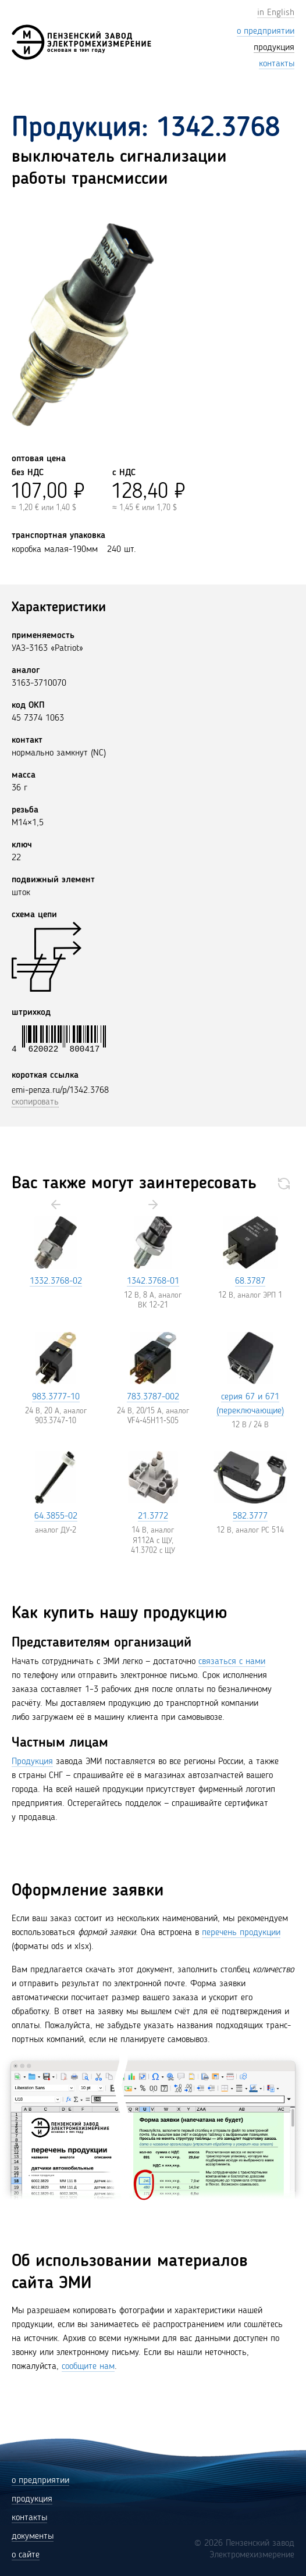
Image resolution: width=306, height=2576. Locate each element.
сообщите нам (88, 2366)
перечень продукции (241, 1932)
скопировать (35, 1102)
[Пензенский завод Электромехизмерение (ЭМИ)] (81, 42)
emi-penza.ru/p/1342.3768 (60, 1090)
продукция (32, 2499)
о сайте (26, 2555)
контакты (29, 2517)
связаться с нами (231, 1661)
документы (33, 2536)
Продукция (32, 1761)
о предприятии (40, 2480)
